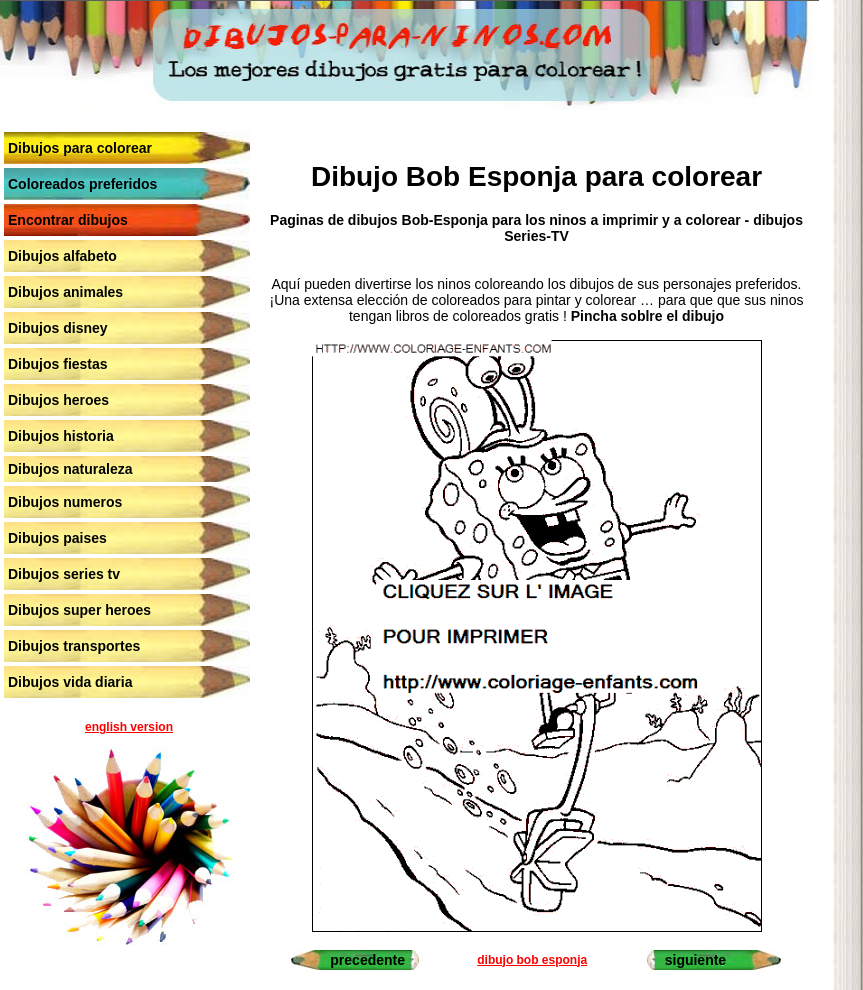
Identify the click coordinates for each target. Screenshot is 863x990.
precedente (367, 960)
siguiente (695, 960)
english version (129, 727)
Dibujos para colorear (80, 148)
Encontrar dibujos (68, 220)
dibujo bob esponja (532, 960)
